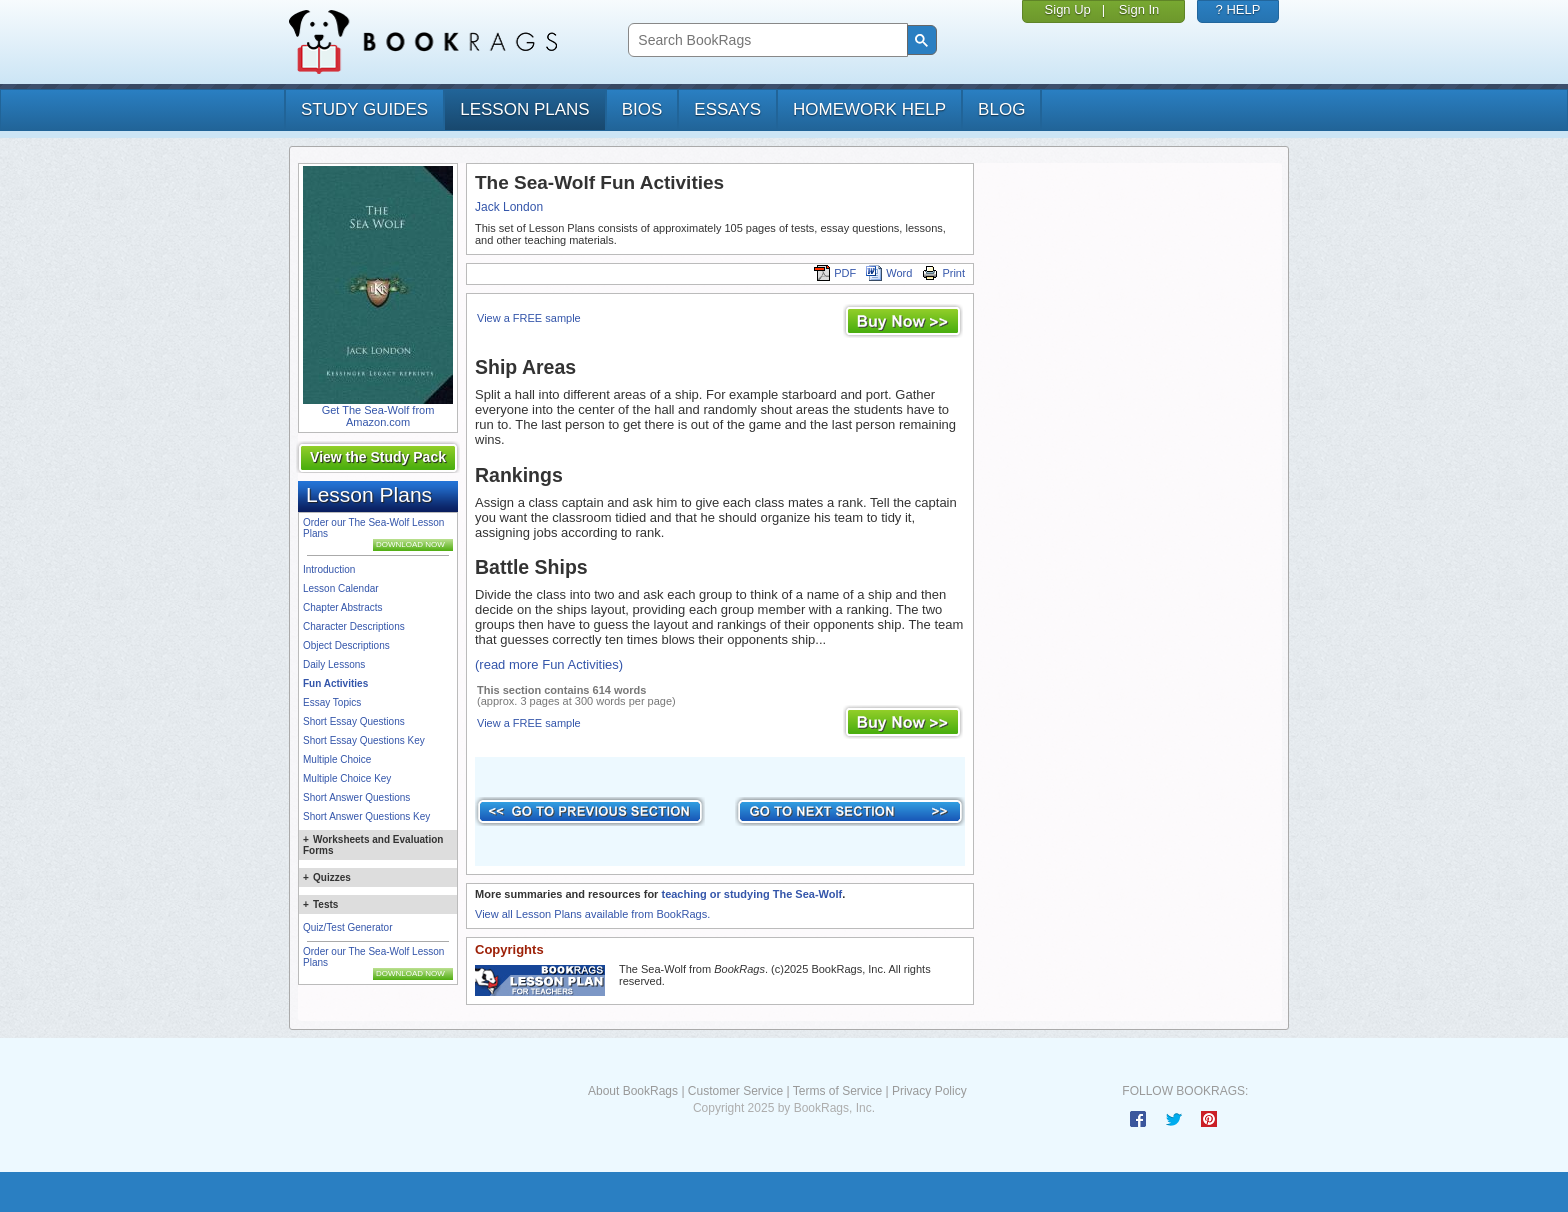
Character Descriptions (354, 626)
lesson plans (524, 109)
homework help (869, 109)
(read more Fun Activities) (549, 664)
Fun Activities (335, 683)
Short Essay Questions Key (364, 740)
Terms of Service (837, 1091)
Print (943, 273)
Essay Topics (332, 702)
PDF (835, 273)
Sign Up (1068, 9)
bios (642, 109)
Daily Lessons (334, 664)
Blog (1001, 109)
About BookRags (633, 1091)
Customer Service (735, 1091)
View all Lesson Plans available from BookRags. (592, 914)
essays (727, 109)
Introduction (329, 569)
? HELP (1238, 9)
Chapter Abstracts (342, 607)
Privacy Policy (929, 1091)
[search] (765, 40)
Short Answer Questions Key (366, 816)
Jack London (509, 207)
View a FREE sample (529, 318)
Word (889, 273)
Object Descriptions (346, 645)
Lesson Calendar (341, 588)
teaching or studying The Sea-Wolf (751, 894)
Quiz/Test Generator (347, 927)
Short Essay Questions (354, 721)
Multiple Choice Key (347, 778)
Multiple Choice (337, 759)
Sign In (1139, 9)
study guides (364, 109)
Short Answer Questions (356, 797)
